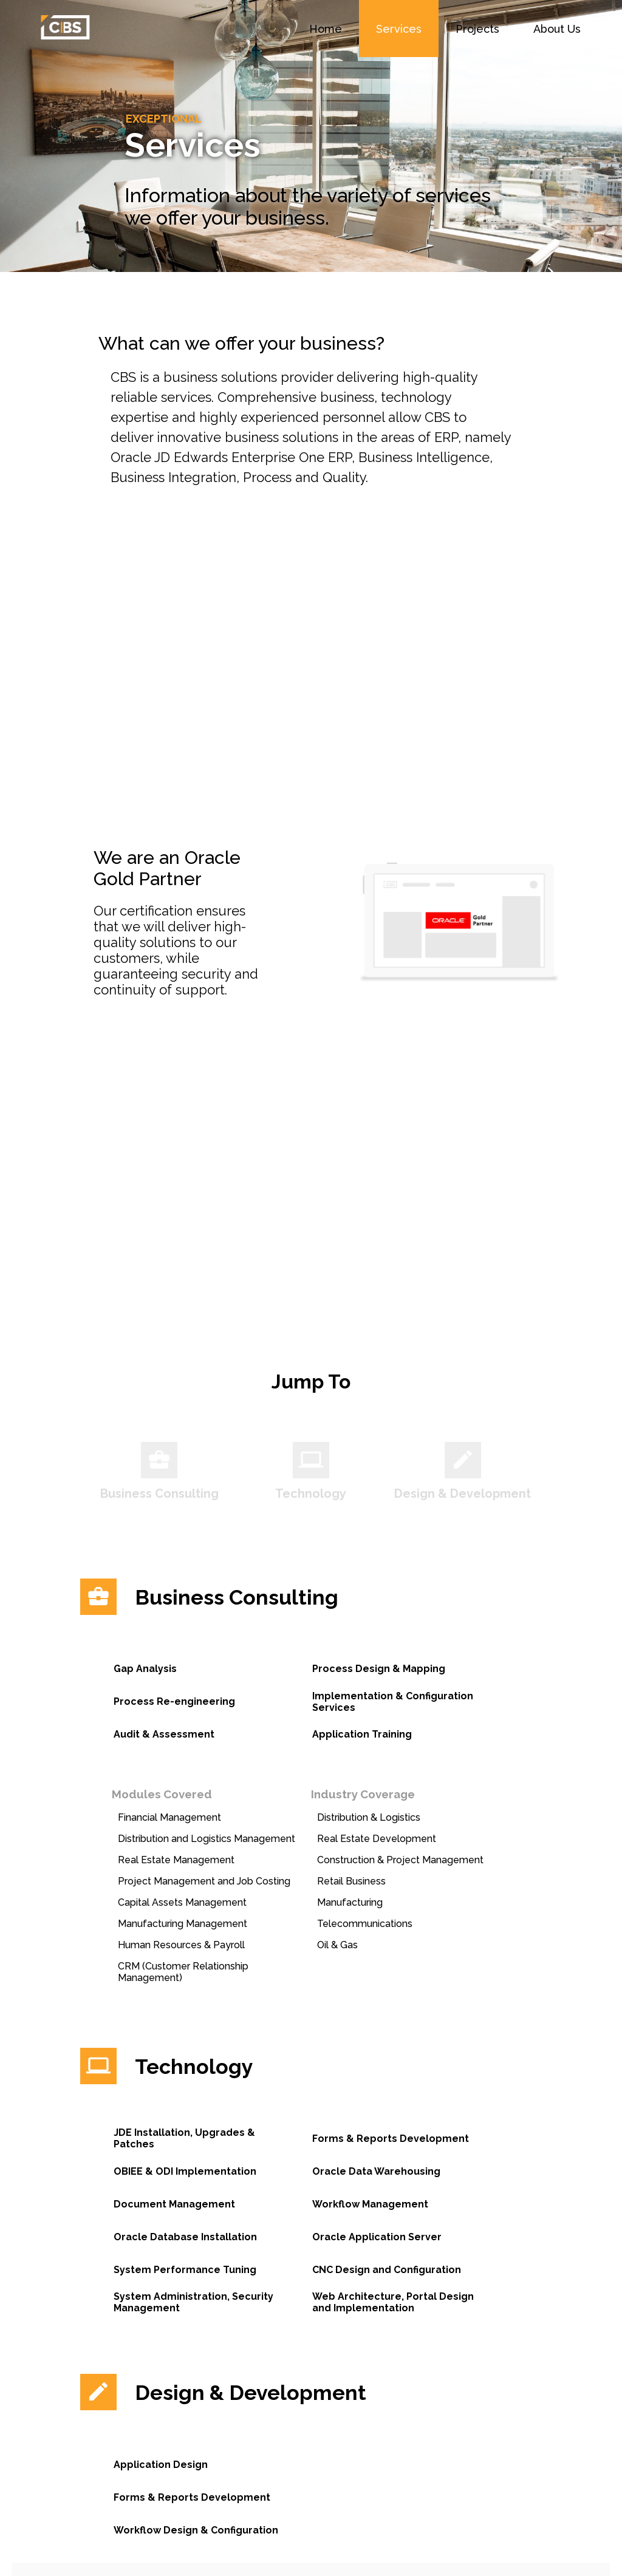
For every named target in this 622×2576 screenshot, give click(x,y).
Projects (477, 28)
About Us (557, 28)
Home (325, 28)
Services (399, 28)
